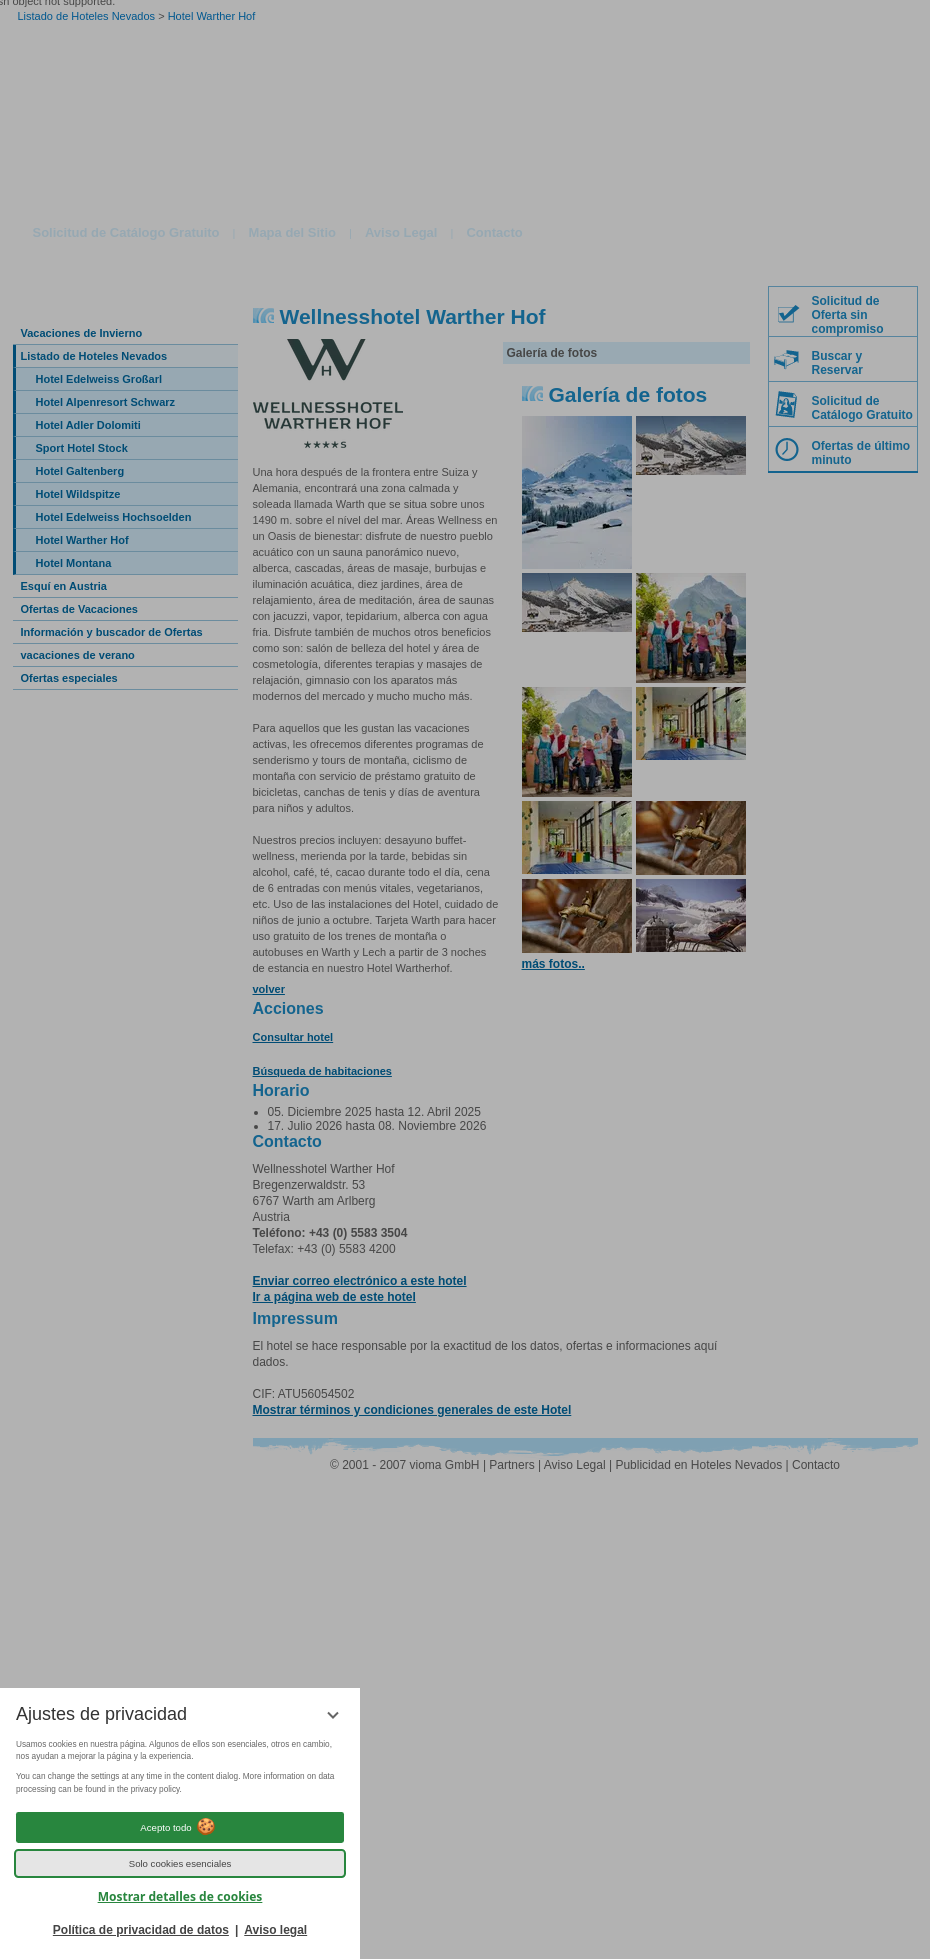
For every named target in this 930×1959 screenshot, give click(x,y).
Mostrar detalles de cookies (180, 1896)
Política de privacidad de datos (141, 1930)
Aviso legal (275, 1930)
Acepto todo (179, 1827)
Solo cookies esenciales (180, 1863)
